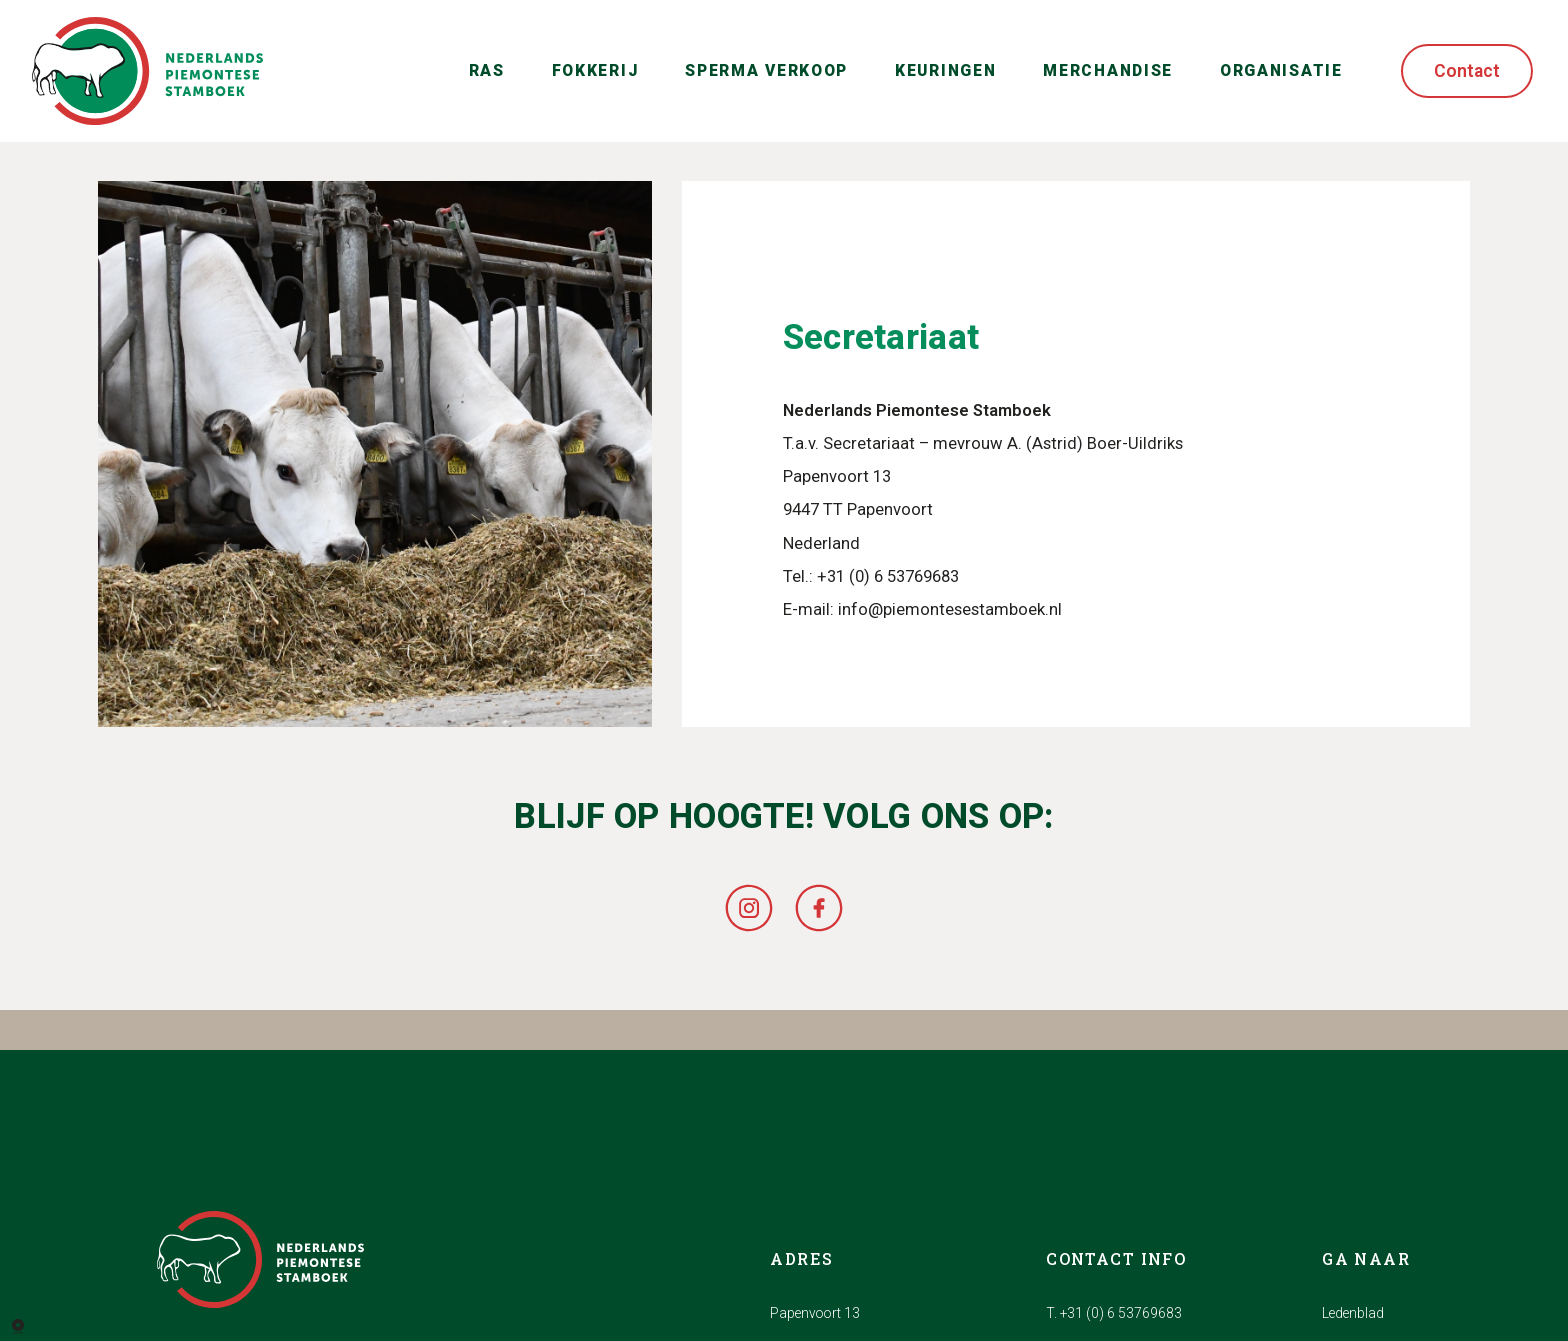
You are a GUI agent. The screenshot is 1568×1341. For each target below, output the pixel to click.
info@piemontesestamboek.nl (950, 609)
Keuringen (945, 70)
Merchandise (1108, 70)
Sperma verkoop (766, 70)
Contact (1467, 71)
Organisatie (1281, 70)
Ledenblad (1353, 1313)
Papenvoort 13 (815, 1313)
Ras (487, 70)
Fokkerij (595, 70)
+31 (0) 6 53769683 (888, 576)
